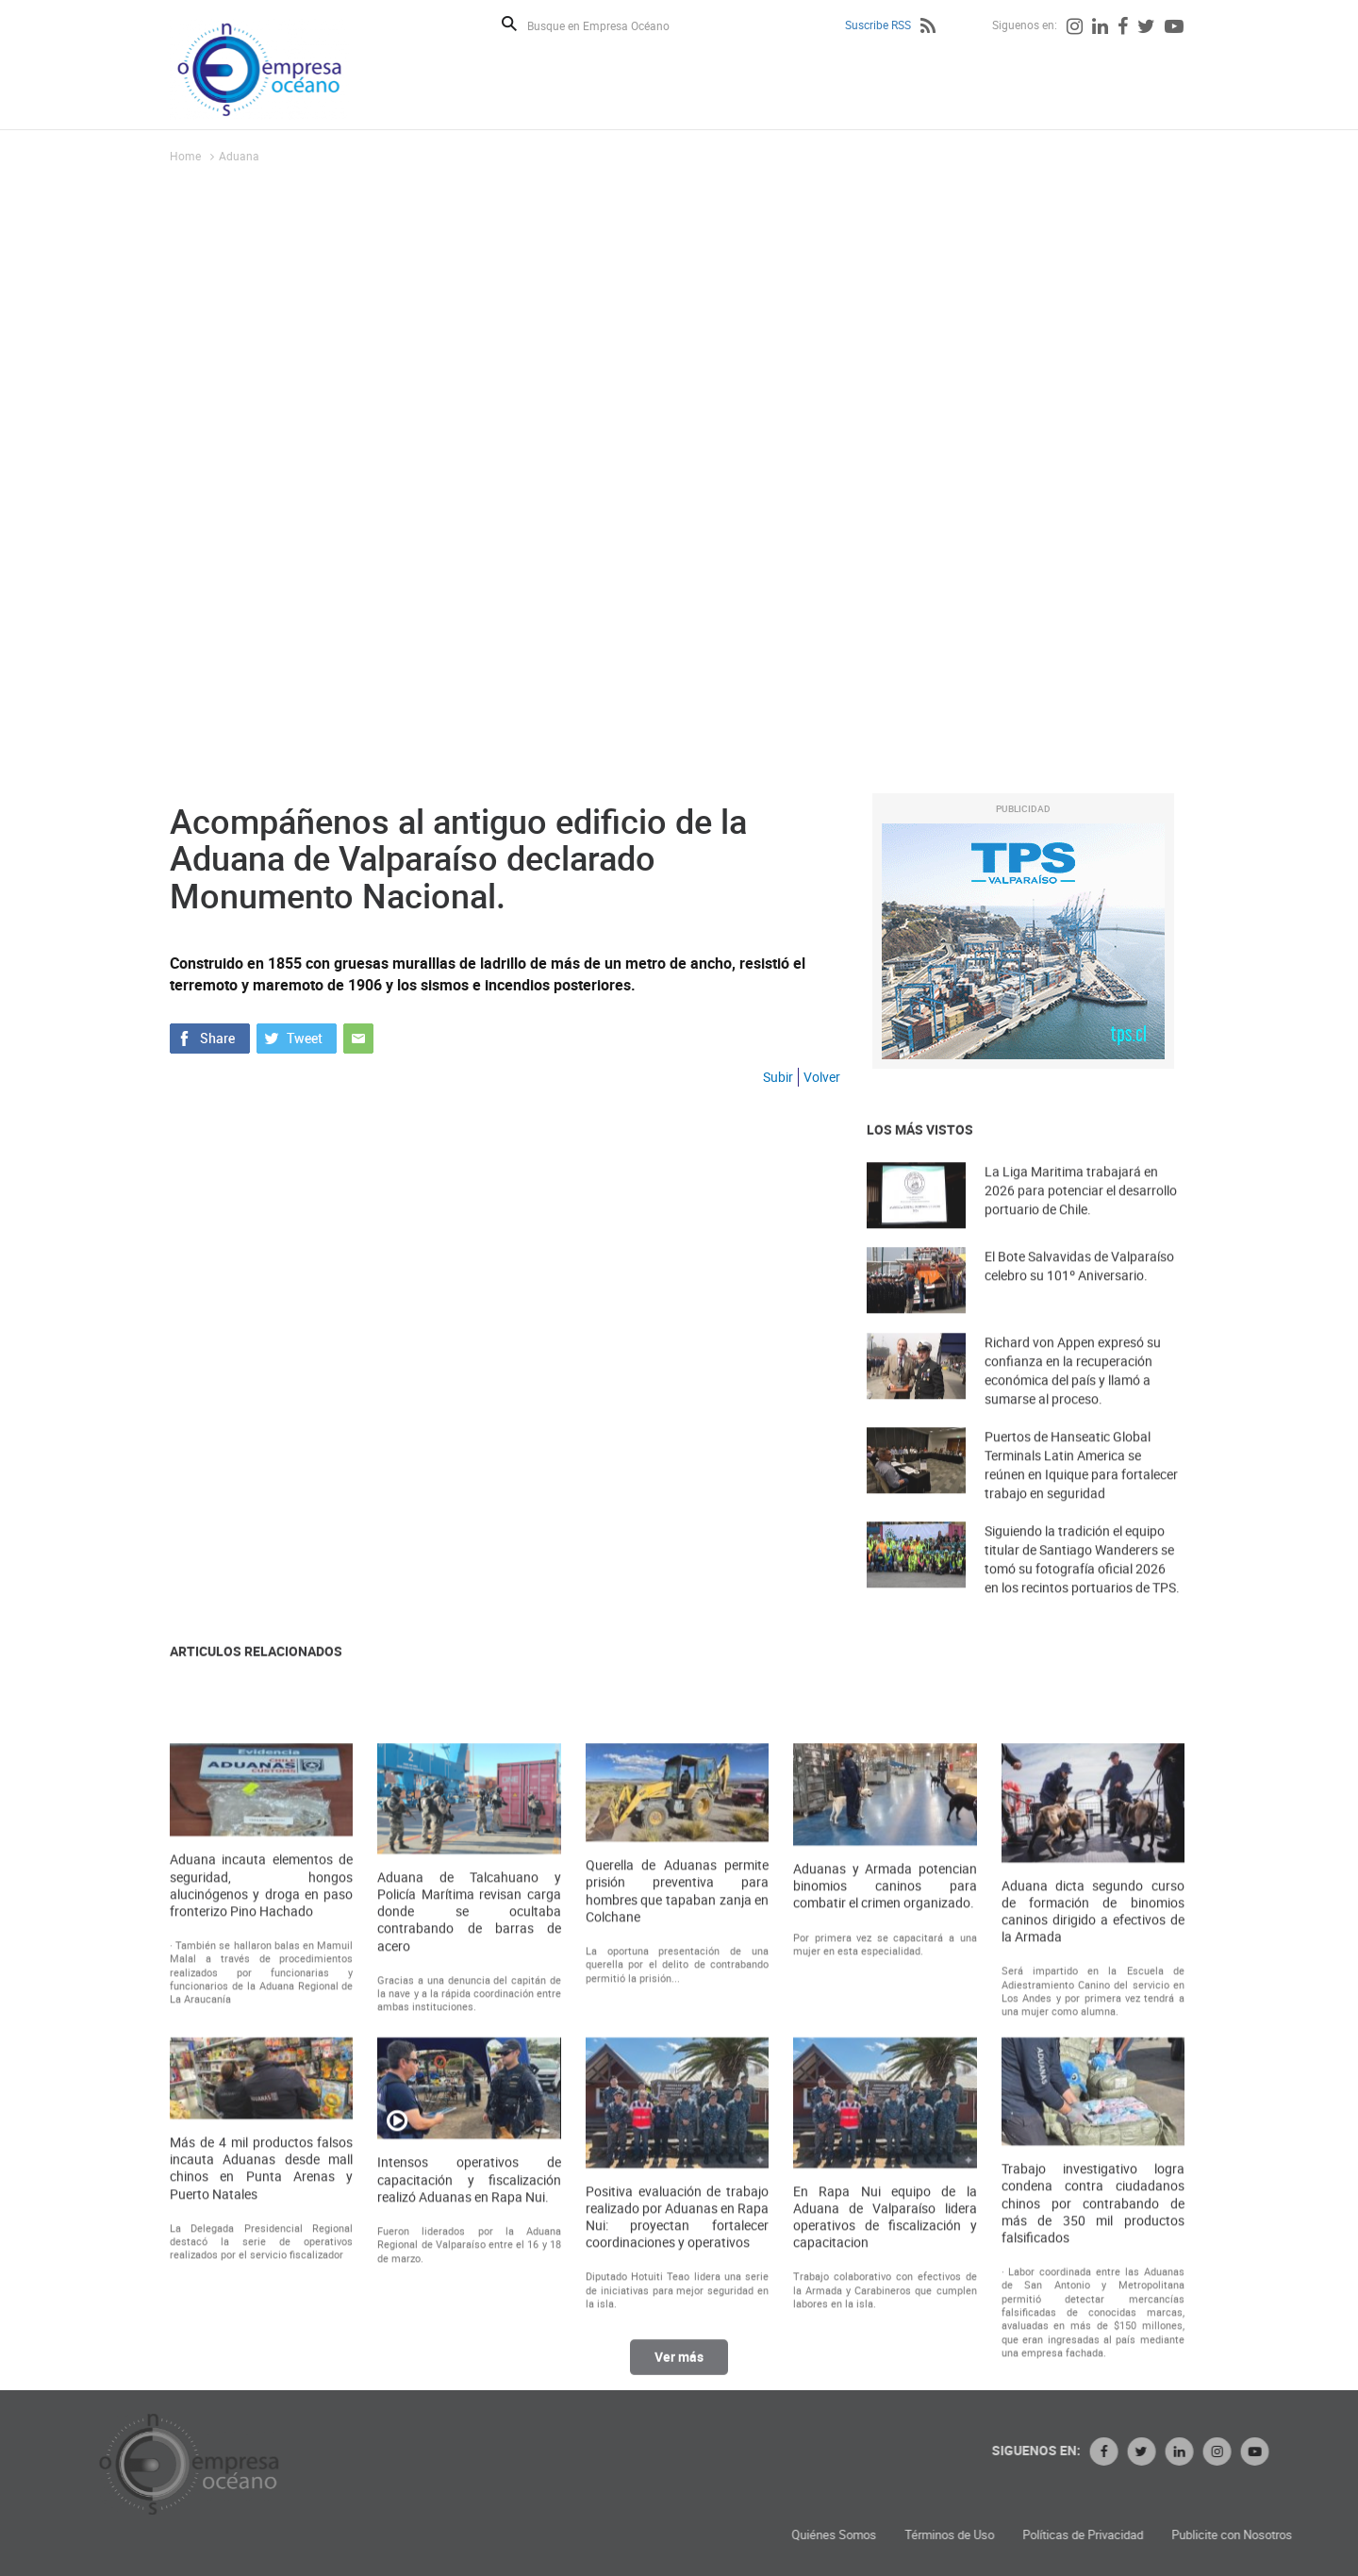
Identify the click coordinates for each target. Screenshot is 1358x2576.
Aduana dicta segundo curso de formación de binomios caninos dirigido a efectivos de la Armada (1093, 2220)
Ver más (679, 2375)
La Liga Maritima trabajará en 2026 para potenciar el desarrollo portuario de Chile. (1081, 1222)
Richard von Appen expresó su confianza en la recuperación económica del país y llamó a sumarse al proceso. (1073, 1407)
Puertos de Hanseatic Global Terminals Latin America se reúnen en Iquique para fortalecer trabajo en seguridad (1081, 1501)
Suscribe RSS (878, 24)
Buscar (509, 23)
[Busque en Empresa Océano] (610, 25)
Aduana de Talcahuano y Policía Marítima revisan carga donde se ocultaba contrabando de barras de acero (468, 2221)
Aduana (239, 155)
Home (185, 155)
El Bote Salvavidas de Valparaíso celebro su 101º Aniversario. (1079, 1297)
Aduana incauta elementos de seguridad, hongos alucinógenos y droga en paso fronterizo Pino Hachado (261, 2195)
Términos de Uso (1193, 2535)
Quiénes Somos (1077, 2535)
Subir (778, 1077)
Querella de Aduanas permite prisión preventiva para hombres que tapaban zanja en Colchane (677, 2200)
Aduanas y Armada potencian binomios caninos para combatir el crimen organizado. (884, 2194)
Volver (821, 1077)
